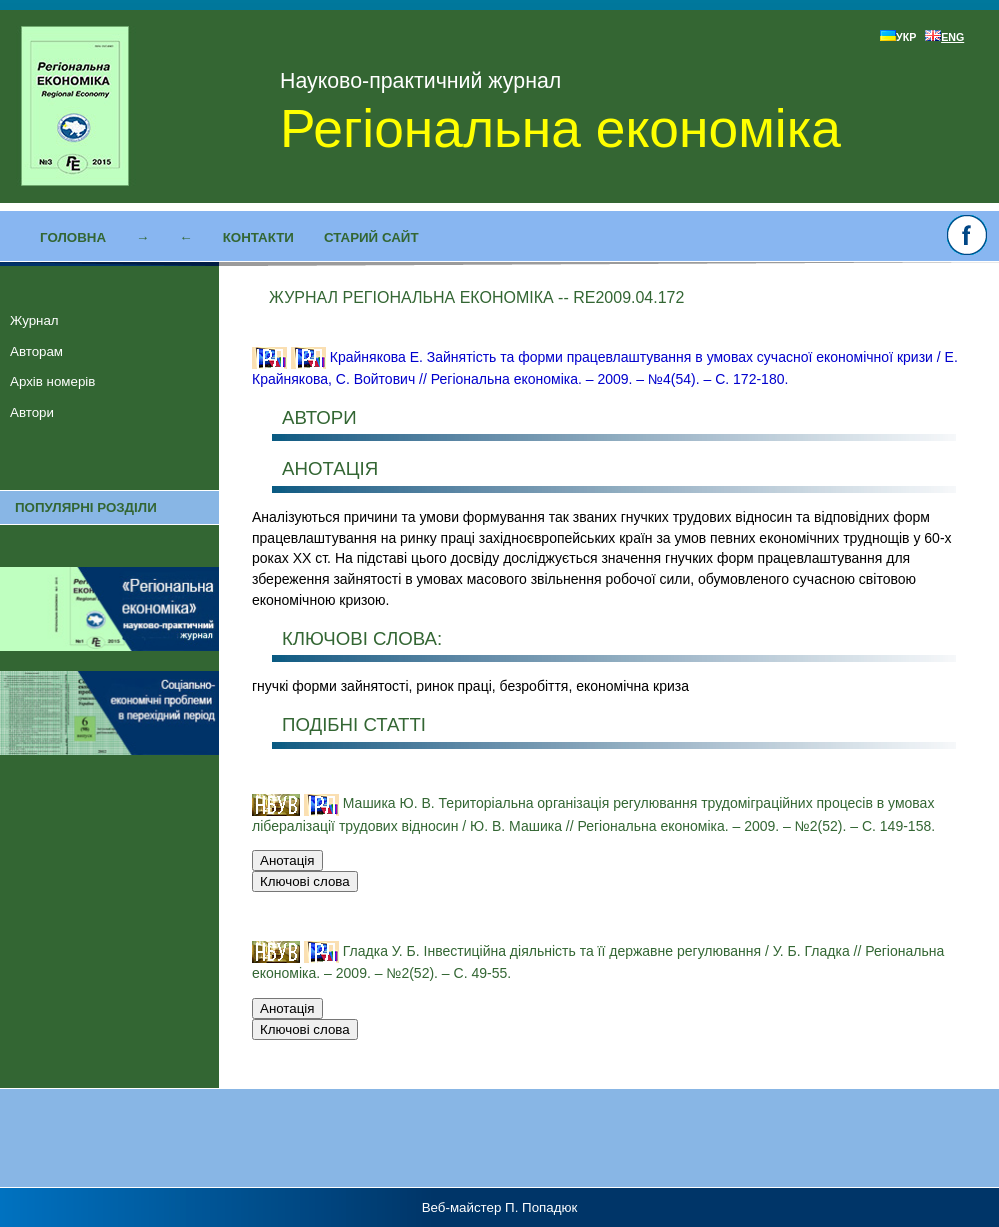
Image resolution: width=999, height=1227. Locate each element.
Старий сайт (371, 237)
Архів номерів (52, 381)
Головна (73, 237)
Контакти (258, 237)
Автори (32, 412)
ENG (944, 37)
